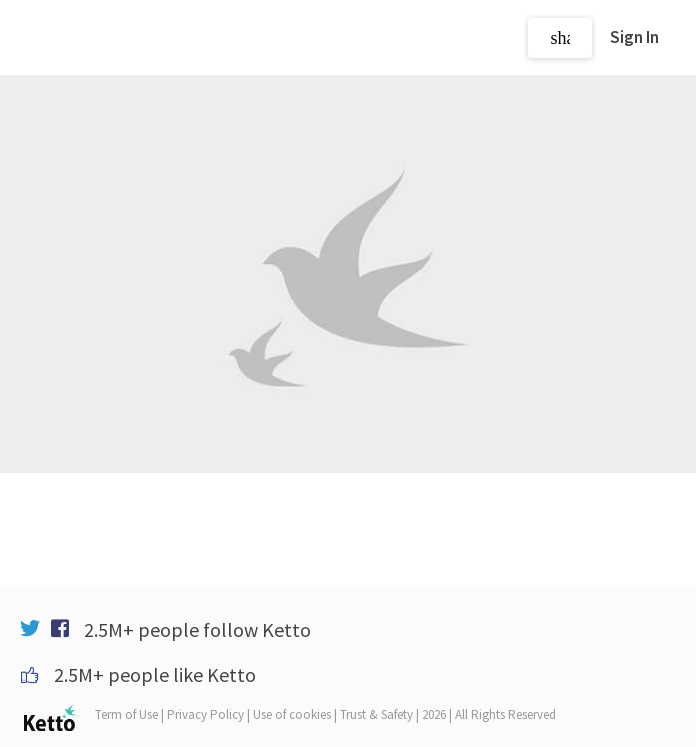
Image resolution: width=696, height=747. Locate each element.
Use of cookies (292, 714)
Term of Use (126, 714)
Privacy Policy (205, 714)
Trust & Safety (376, 714)
